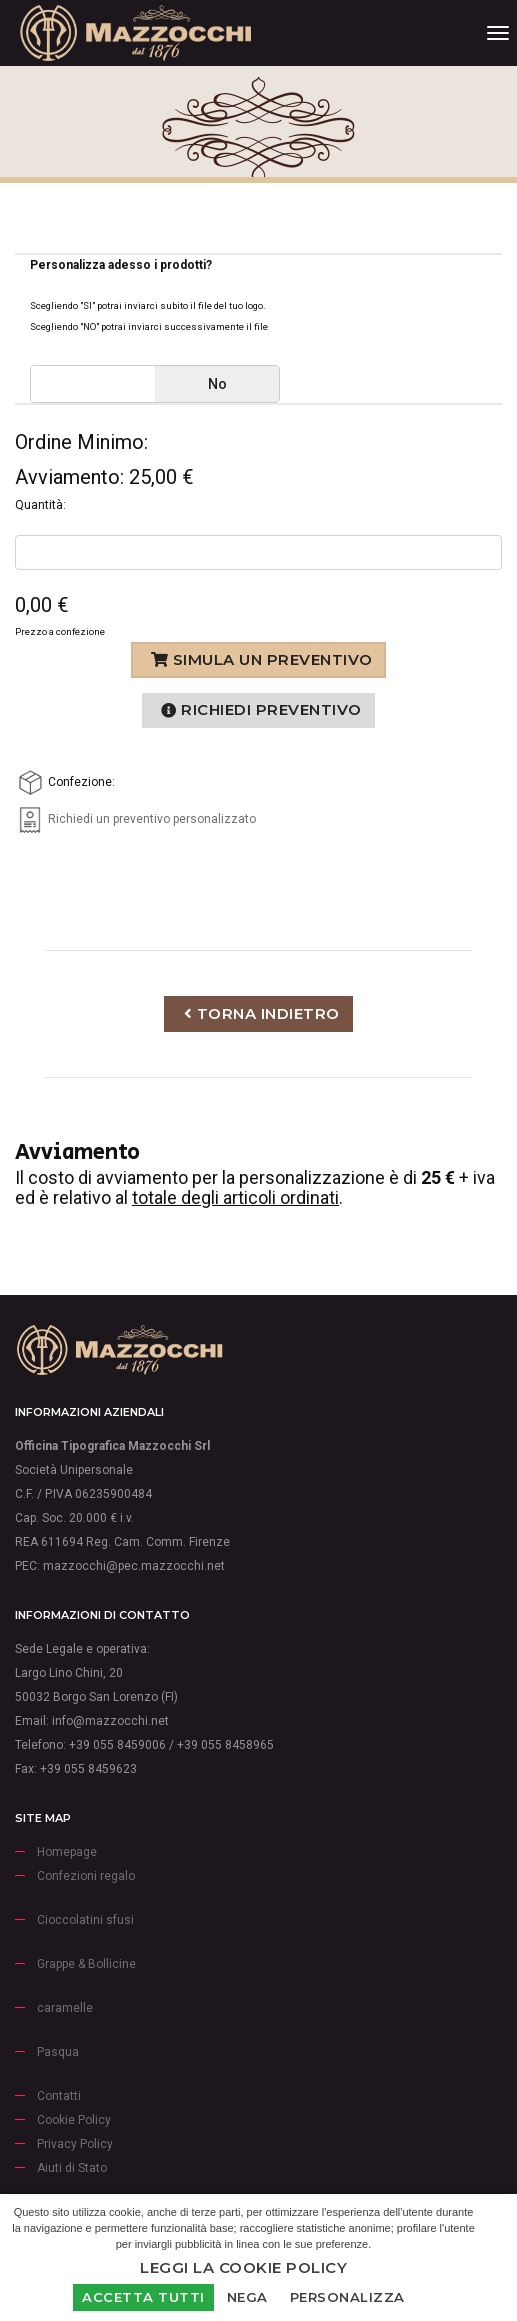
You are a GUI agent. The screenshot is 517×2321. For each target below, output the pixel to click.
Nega (247, 2297)
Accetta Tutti (143, 2297)
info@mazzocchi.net (110, 1721)
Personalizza (347, 2297)
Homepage (67, 1852)
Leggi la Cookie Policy (243, 2267)
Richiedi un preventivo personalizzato (135, 819)
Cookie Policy (74, 2120)
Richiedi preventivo (261, 709)
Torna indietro (262, 1013)
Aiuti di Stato (72, 2168)
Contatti (59, 2096)
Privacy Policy (75, 2144)
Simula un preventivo (262, 659)
